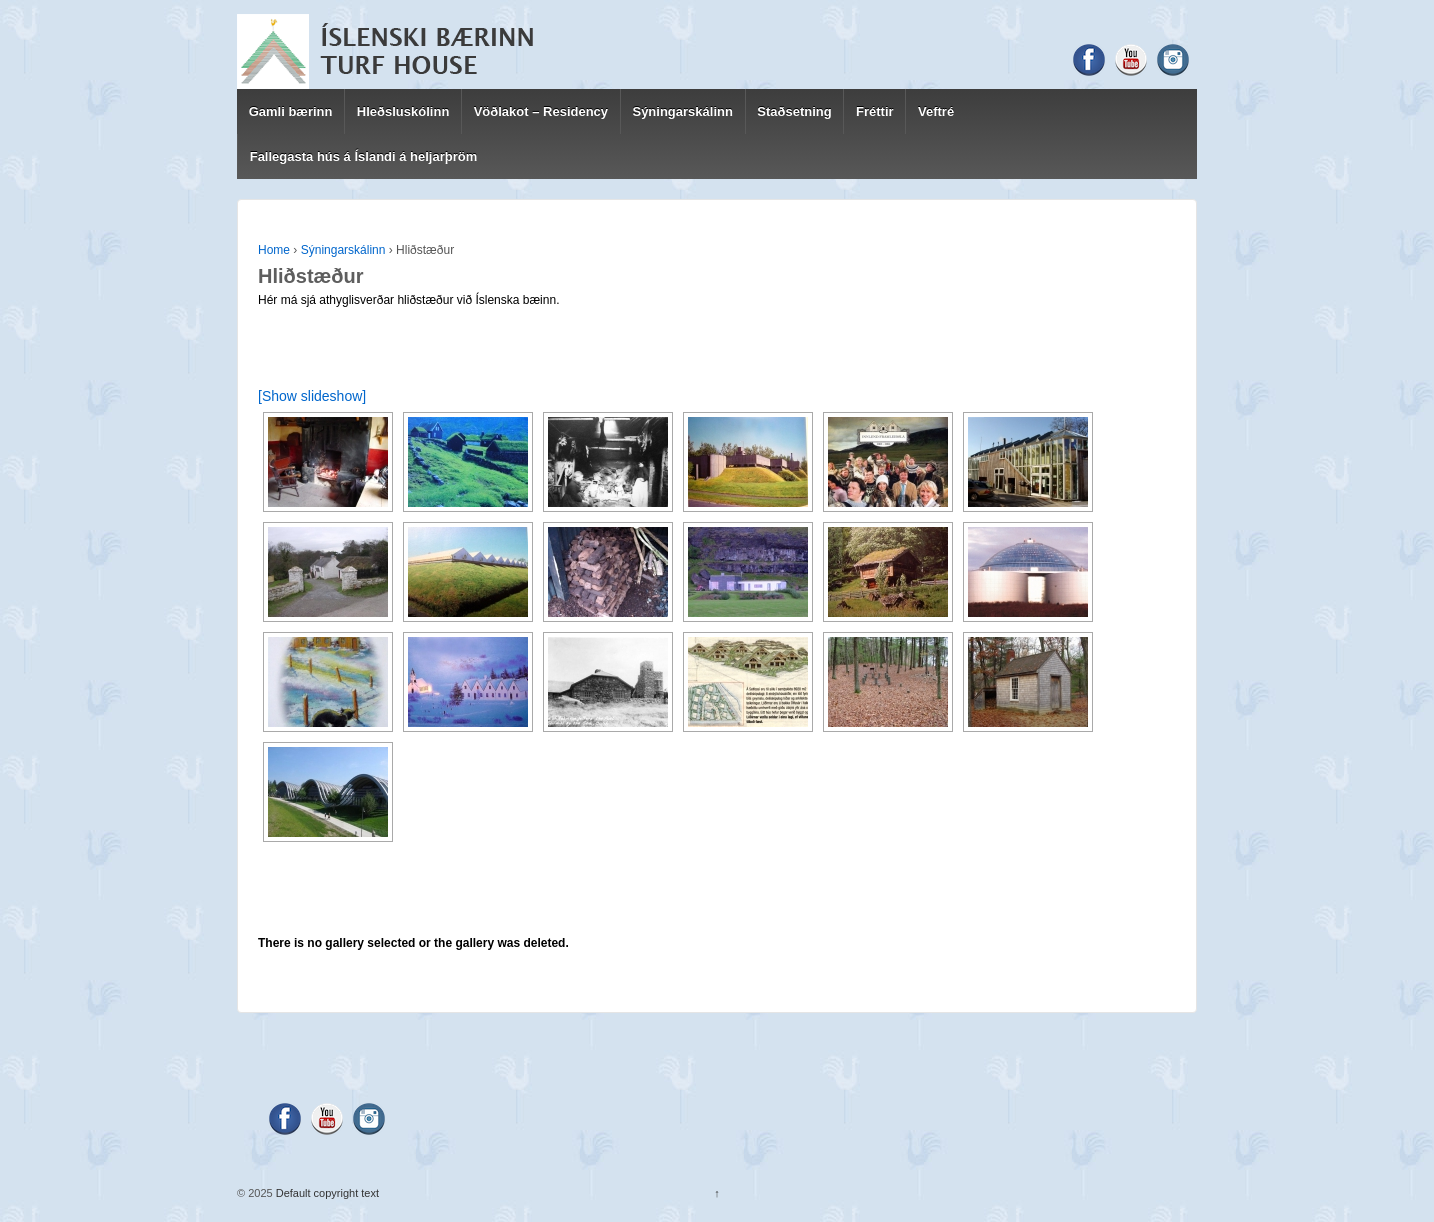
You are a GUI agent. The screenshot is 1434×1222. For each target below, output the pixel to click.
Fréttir (875, 111)
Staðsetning (794, 111)
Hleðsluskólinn (403, 111)
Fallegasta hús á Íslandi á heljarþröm (364, 156)
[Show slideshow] (312, 396)
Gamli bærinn (291, 111)
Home (274, 250)
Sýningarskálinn (682, 111)
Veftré (936, 111)
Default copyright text (326, 1193)
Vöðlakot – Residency (541, 111)
